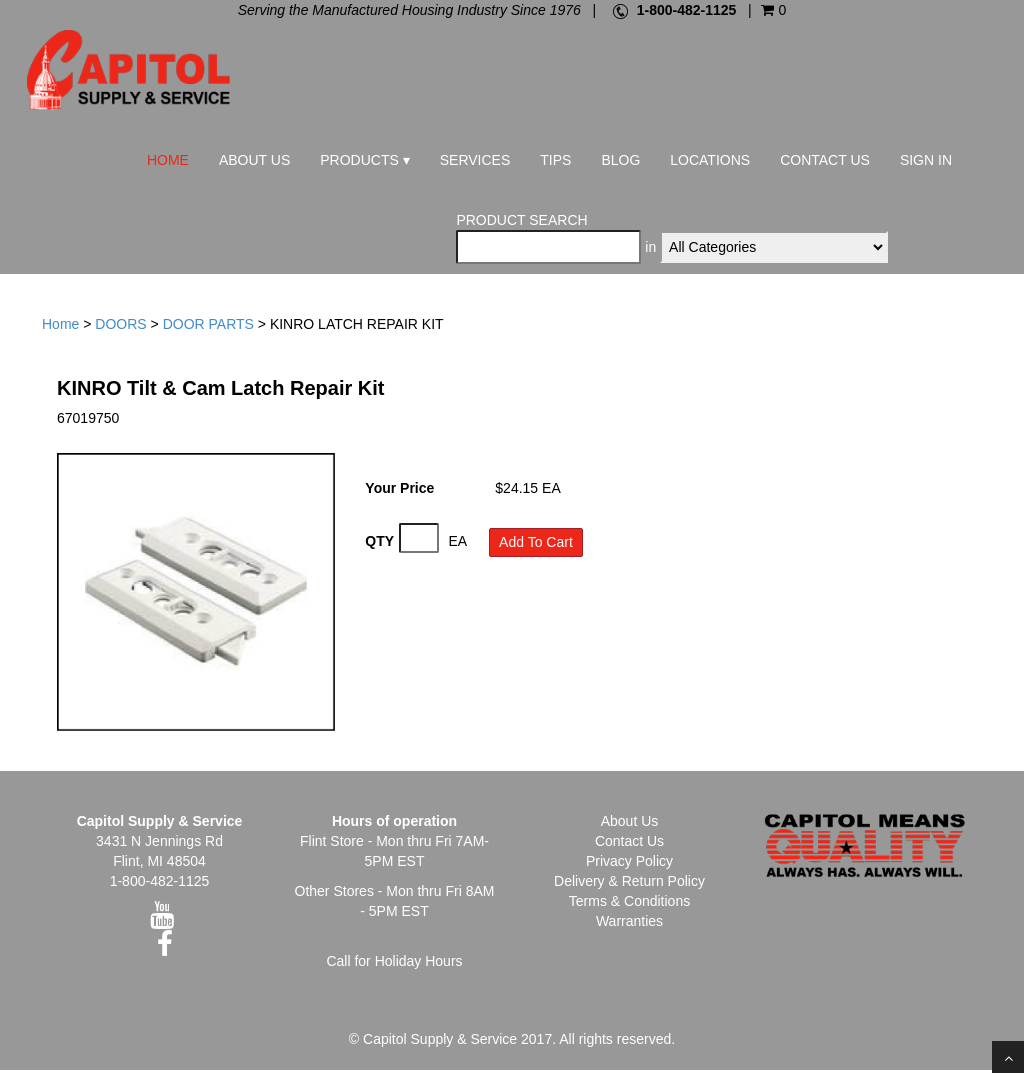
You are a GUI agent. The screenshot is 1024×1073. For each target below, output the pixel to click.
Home (168, 160)
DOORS (120, 328)
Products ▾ (364, 160)
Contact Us (825, 160)
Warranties (629, 924)
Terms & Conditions (629, 904)
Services (475, 160)
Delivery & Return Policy (629, 884)
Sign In (926, 160)
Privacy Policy (629, 864)
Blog (620, 160)
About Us (254, 160)
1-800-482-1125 (687, 10)
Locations (710, 160)
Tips (555, 160)
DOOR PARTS (208, 328)
